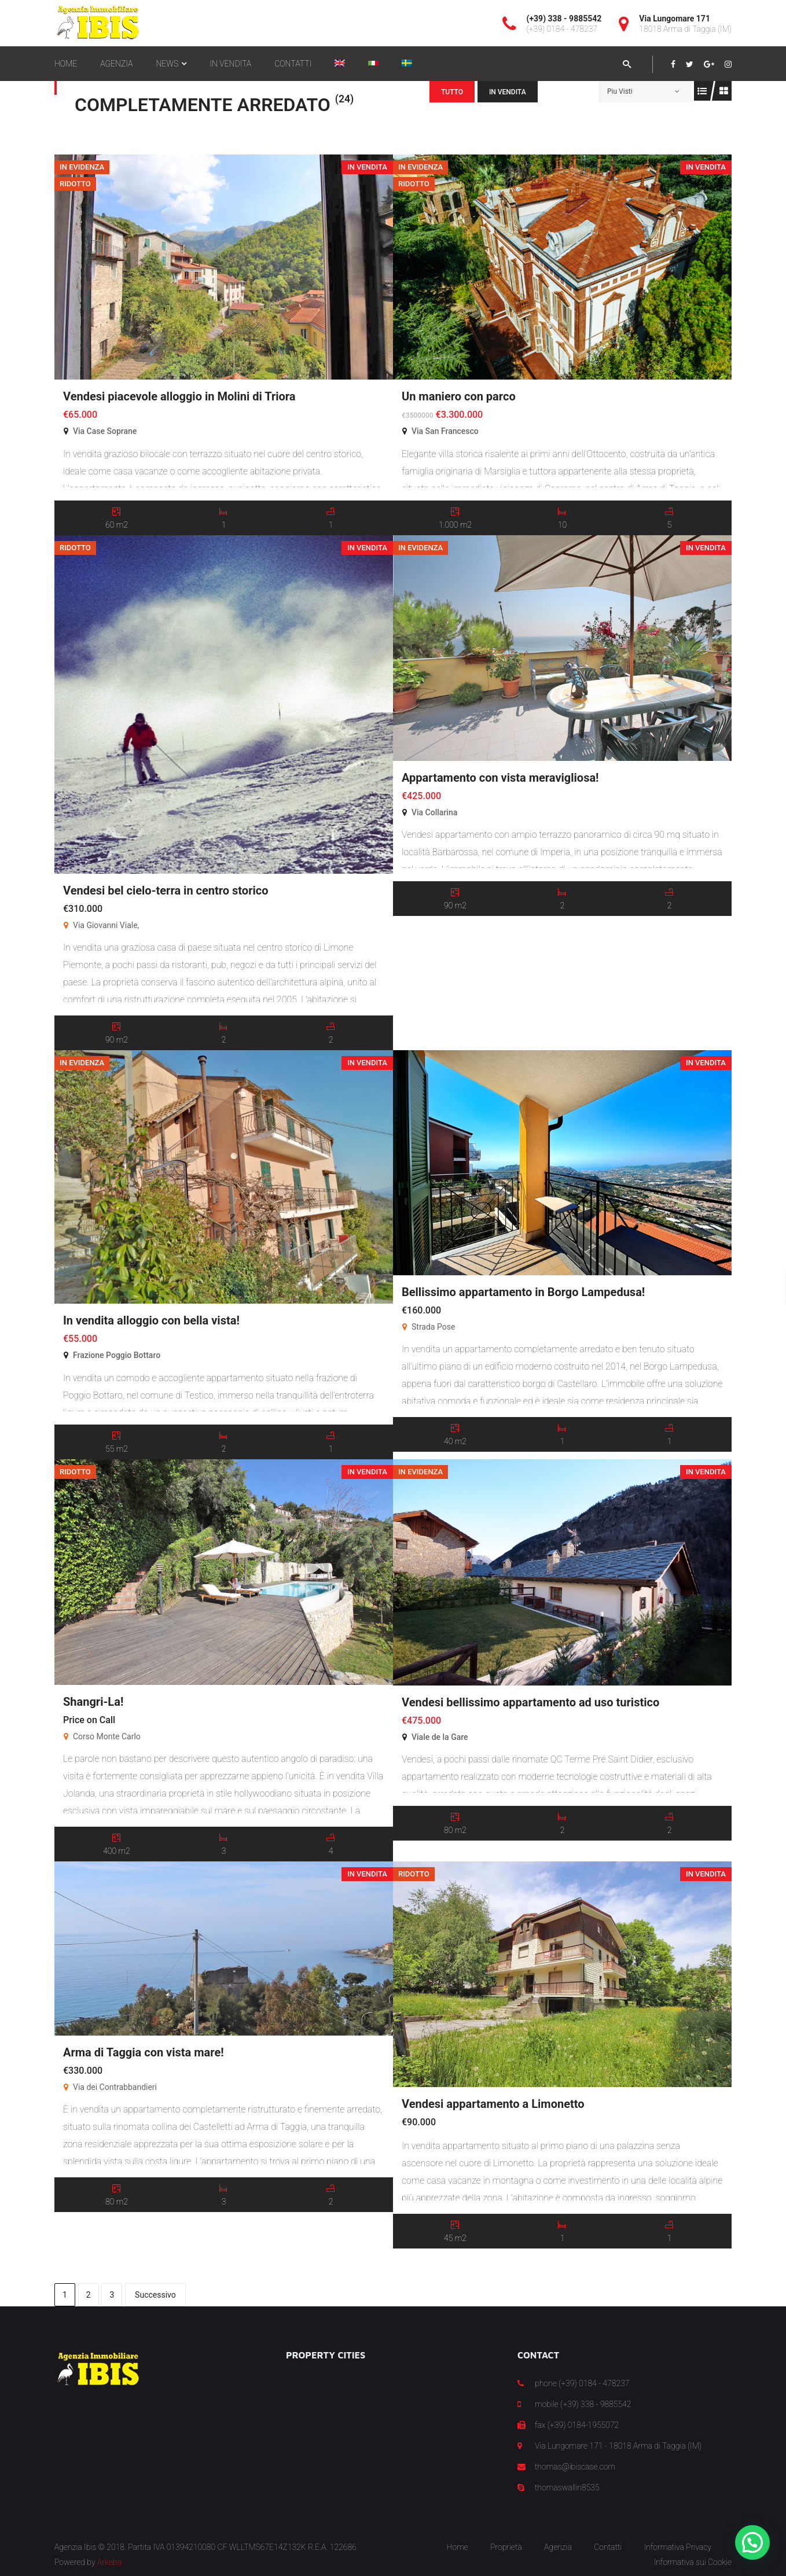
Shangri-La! (93, 1702)
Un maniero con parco (459, 396)
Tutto (452, 92)
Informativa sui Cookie (692, 2562)
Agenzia (558, 2547)
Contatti (608, 2547)
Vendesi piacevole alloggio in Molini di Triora (179, 396)
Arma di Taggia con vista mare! (143, 2052)
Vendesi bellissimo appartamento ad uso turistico (530, 1702)
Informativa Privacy (677, 2547)
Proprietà (506, 2547)
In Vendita (507, 92)
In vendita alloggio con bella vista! (151, 1320)
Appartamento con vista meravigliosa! (500, 778)
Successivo (155, 2294)
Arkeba (109, 2562)
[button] (752, 2542)
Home (457, 2547)
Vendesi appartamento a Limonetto (493, 2104)
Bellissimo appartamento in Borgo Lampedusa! (523, 1292)
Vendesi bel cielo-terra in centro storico (165, 890)
